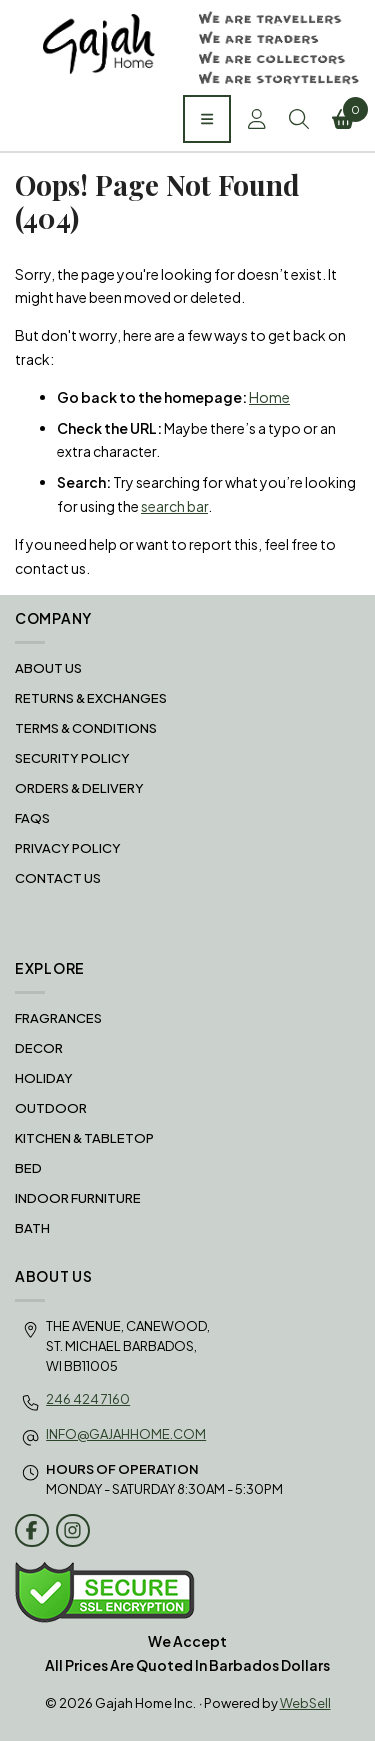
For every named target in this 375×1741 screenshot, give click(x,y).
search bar (174, 506)
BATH (32, 1228)
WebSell (305, 1703)
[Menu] (207, 119)
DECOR (39, 1048)
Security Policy (72, 758)
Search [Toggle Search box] (299, 119)
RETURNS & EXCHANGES (91, 698)
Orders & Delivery (79, 788)
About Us (48, 668)
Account (257, 119)
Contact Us (58, 878)
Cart (346, 113)
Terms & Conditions (86, 728)
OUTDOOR (51, 1108)
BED (28, 1168)
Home (269, 397)
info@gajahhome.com (126, 1434)
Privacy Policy (68, 848)
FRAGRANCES (58, 1018)
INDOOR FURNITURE (78, 1198)
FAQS (32, 818)
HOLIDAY (44, 1078)
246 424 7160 (88, 1399)
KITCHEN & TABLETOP (84, 1138)
